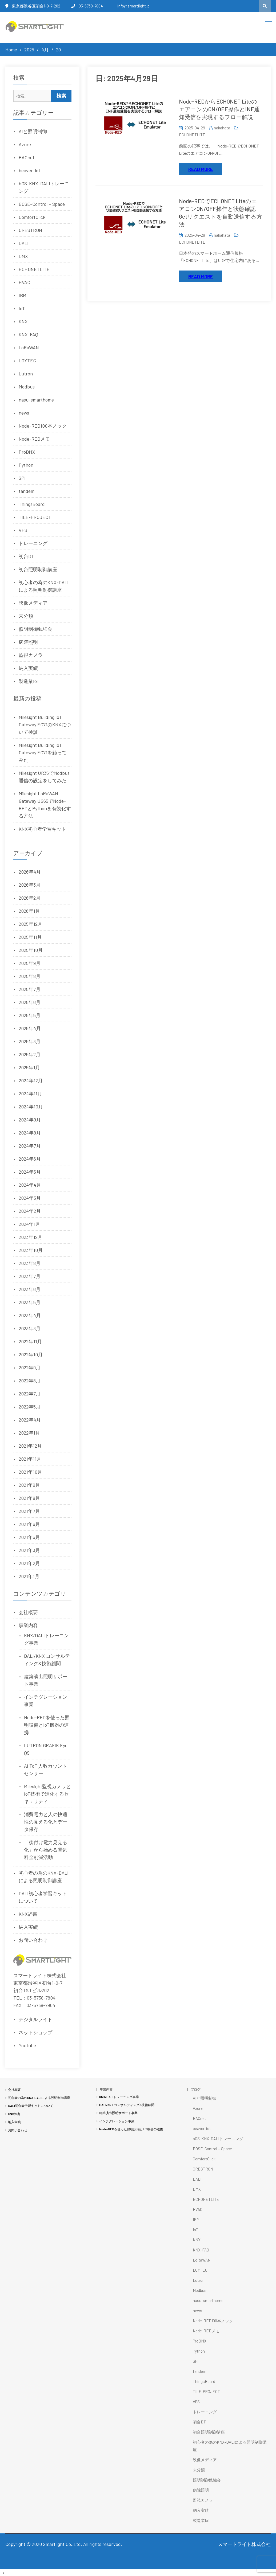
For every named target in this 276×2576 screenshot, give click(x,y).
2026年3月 (30, 885)
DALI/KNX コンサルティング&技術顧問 (126, 2105)
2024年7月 (30, 1146)
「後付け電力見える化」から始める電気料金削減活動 (45, 1849)
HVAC (24, 282)
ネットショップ (35, 2032)
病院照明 (28, 642)
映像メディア (33, 603)
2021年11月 (30, 1459)
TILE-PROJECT (35, 517)
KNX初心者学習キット (42, 829)
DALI (24, 243)
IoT (22, 308)
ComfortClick (32, 217)
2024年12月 (31, 1080)
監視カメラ (31, 655)
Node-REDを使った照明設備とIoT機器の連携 (47, 1724)
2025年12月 (30, 924)
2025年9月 (30, 963)
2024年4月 (30, 1185)
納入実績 (28, 668)
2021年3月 (29, 1550)
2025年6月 (30, 1002)
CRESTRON (30, 230)
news (24, 413)
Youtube (27, 2045)
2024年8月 (30, 1133)
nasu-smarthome (36, 400)
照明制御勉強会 (35, 629)
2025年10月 (31, 950)
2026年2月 (30, 898)
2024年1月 (29, 1224)
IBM (22, 295)
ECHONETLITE (192, 134)
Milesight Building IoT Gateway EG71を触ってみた (43, 752)
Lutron (26, 373)
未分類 (26, 616)
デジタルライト (35, 2019)
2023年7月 (30, 1276)
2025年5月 (30, 1015)
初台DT (26, 556)
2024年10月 (31, 1106)
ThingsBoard (32, 504)
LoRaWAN (29, 347)
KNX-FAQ (28, 334)
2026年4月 (30, 872)
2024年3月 (30, 1198)
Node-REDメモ (34, 439)
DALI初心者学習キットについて (30, 2105)
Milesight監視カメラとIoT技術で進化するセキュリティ (47, 1793)
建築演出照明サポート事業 (118, 2113)
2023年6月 (30, 1289)
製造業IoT (29, 681)
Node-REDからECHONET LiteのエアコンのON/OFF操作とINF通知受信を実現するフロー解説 (219, 109)
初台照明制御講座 (38, 569)
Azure (25, 144)
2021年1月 (29, 1576)
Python (26, 465)
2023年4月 (30, 1315)
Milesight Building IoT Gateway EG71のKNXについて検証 (45, 724)
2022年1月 (29, 1433)
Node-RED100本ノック (43, 426)
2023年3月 (30, 1328)
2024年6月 (30, 1159)
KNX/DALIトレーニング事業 (119, 2097)
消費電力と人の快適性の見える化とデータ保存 (45, 1821)
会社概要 (28, 1612)
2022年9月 (30, 1367)
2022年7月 (30, 1393)
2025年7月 (30, 989)
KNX (23, 321)
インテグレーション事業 (116, 2121)
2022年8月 (30, 1380)
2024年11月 (30, 1093)
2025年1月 (29, 1067)
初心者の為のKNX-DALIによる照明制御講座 (39, 2097)
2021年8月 (29, 1498)
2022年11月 (30, 1341)
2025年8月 (30, 976)
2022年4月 (30, 1420)
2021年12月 (30, 1446)
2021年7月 (29, 1511)
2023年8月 (30, 1263)
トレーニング (33, 543)
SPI (22, 478)
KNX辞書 (28, 1914)
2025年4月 (30, 1028)
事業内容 (28, 1625)
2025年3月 (30, 1041)
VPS (23, 530)
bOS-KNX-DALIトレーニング (218, 2138)
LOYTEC (27, 360)
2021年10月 (30, 1472)
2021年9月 (29, 1485)
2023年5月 (30, 1302)
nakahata (222, 127)
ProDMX (27, 452)
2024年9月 (30, 1120)
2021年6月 (29, 1524)
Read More (200, 169)
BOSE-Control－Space (42, 204)
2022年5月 (30, 1407)
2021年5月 (29, 1537)
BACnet (26, 157)
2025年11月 (30, 937)
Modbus (27, 387)
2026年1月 (29, 911)
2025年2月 (30, 1054)
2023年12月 (30, 1237)
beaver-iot (29, 170)
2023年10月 (31, 1250)
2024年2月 (30, 1211)
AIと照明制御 (33, 131)
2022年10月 (31, 1354)
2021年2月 (29, 1563)
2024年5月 (30, 1172)
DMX (23, 256)
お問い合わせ (33, 1940)
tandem (26, 491)
